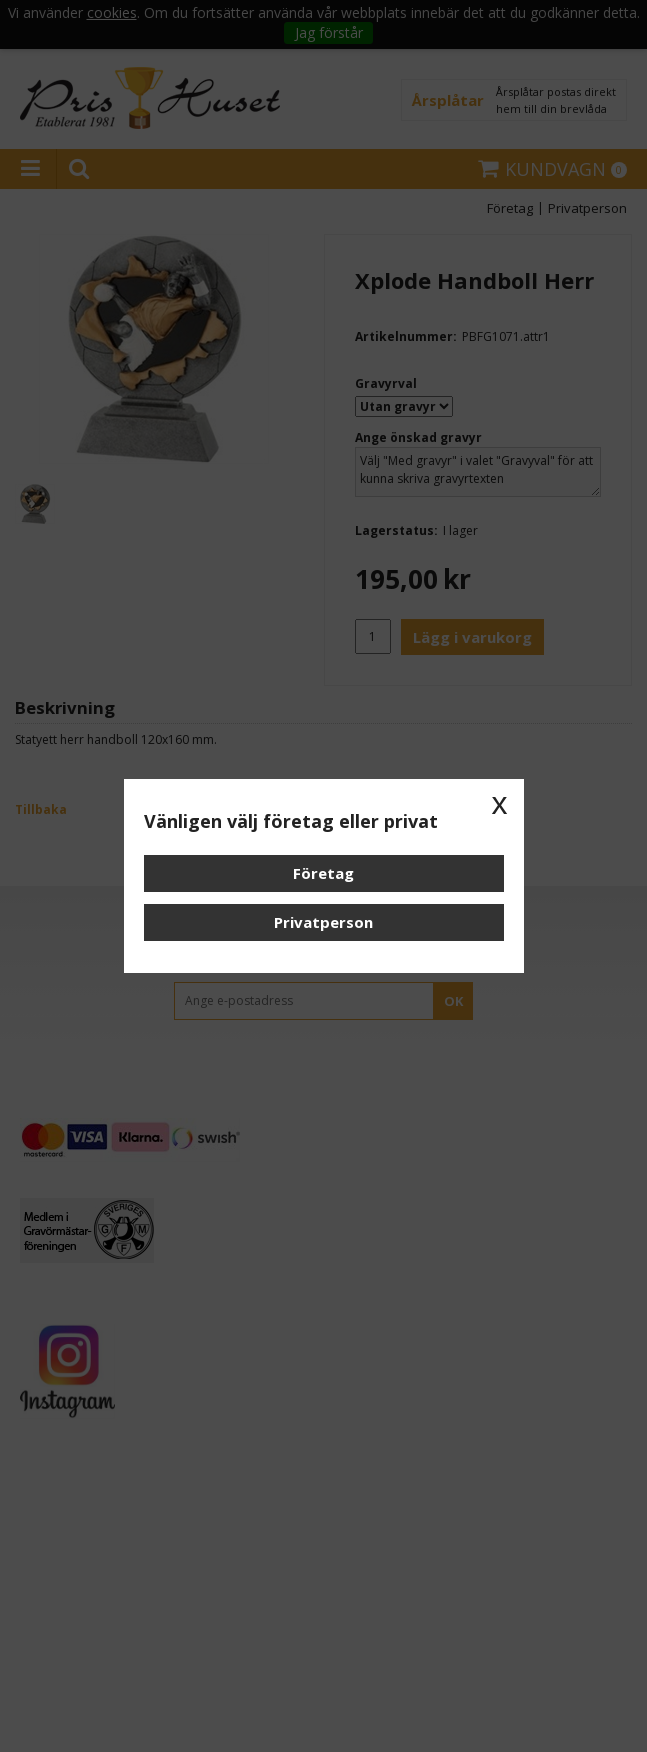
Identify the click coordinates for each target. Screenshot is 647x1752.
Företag (323, 873)
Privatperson (323, 922)
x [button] (500, 803)
